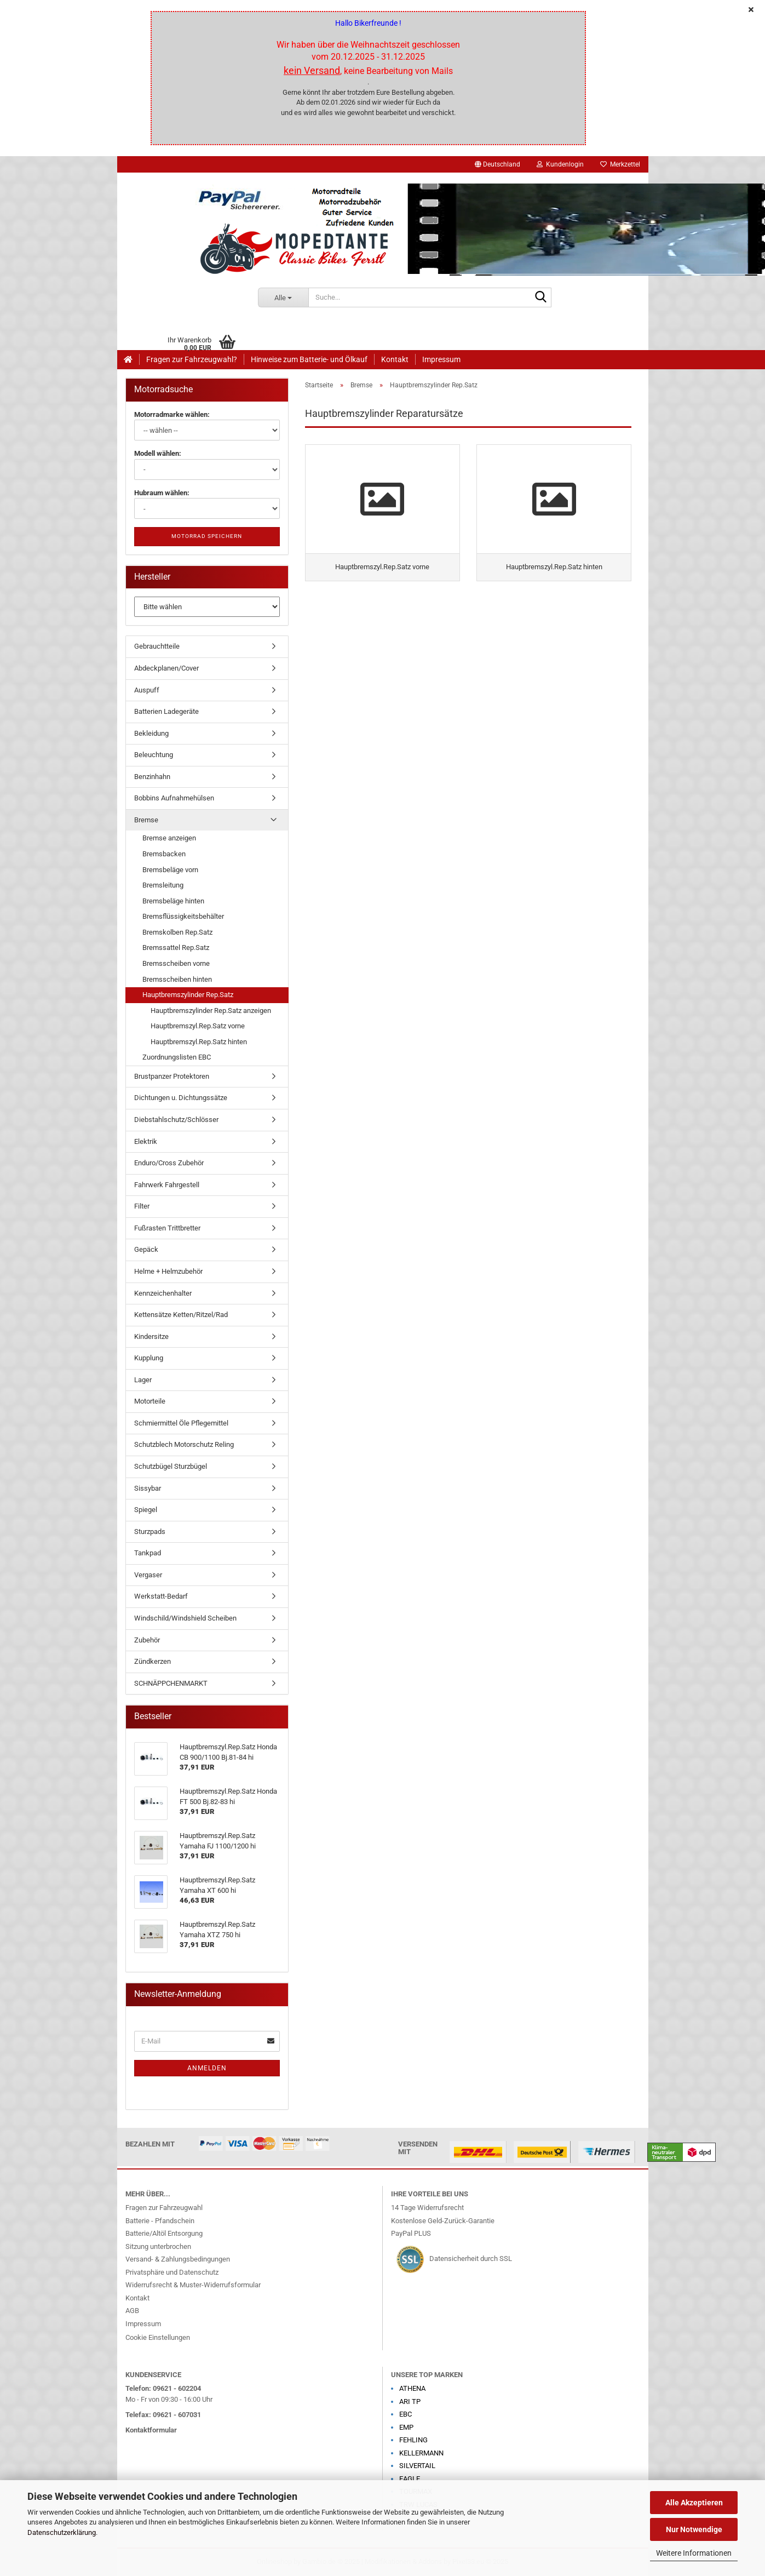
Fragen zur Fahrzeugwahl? (191, 359)
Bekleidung (151, 733)
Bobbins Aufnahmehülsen (174, 798)
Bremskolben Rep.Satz (177, 932)
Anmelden (207, 2068)
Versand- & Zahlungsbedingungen (177, 2259)
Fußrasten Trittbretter (167, 1228)
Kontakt (395, 359)
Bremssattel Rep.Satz (175, 947)
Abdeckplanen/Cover (166, 668)
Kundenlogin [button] (560, 164)
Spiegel (145, 1509)
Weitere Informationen (694, 2553)
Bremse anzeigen (169, 838)
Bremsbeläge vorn (170, 870)
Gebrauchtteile (157, 646)
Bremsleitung (162, 885)
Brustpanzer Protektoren (171, 1076)
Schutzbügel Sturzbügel (170, 1466)
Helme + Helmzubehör (168, 1271)
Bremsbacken (164, 854)
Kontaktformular (151, 2430)
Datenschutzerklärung (61, 2532)
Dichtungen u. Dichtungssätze (180, 1098)
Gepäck (146, 1249)
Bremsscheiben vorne (176, 963)
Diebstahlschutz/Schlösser (176, 1119)
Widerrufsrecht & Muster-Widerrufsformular (193, 2285)
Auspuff (146, 690)
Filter (141, 1206)
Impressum (441, 359)
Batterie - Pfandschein (159, 2221)
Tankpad (147, 1553)
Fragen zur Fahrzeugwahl (164, 2207)
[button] (497, 164)
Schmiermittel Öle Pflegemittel (181, 1423)
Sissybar (147, 1488)
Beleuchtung (153, 755)
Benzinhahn (152, 776)
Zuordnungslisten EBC (176, 1057)
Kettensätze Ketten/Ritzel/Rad (181, 1314)
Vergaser (148, 1575)
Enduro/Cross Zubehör (169, 1163)
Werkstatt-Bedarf (161, 1596)
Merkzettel (620, 164)
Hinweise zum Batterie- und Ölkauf (309, 359)
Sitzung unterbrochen (158, 2246)
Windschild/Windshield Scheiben (185, 1618)
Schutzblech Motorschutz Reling (184, 1444)
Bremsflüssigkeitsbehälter (183, 916)
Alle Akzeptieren (694, 2502)
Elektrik (145, 1141)
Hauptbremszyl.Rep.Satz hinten (199, 1042)
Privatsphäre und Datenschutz (171, 2272)
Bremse (146, 820)
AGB (132, 2310)
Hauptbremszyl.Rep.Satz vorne (198, 1026)
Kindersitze (151, 1336)
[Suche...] (283, 297)
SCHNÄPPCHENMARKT (171, 1683)
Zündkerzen (152, 1661)
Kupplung (148, 1358)
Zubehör (147, 1640)
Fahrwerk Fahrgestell (166, 1185)
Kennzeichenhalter (163, 1293)
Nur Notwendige (694, 2529)
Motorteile (149, 1401)
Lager (143, 1380)
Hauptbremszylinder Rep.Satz (187, 995)
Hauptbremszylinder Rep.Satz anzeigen (211, 1010)
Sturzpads (149, 1531)
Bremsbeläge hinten (173, 901)
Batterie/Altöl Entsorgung (164, 2233)
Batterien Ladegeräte (166, 711)
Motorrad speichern (206, 536)
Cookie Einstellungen (157, 2337)
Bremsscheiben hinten (177, 979)
